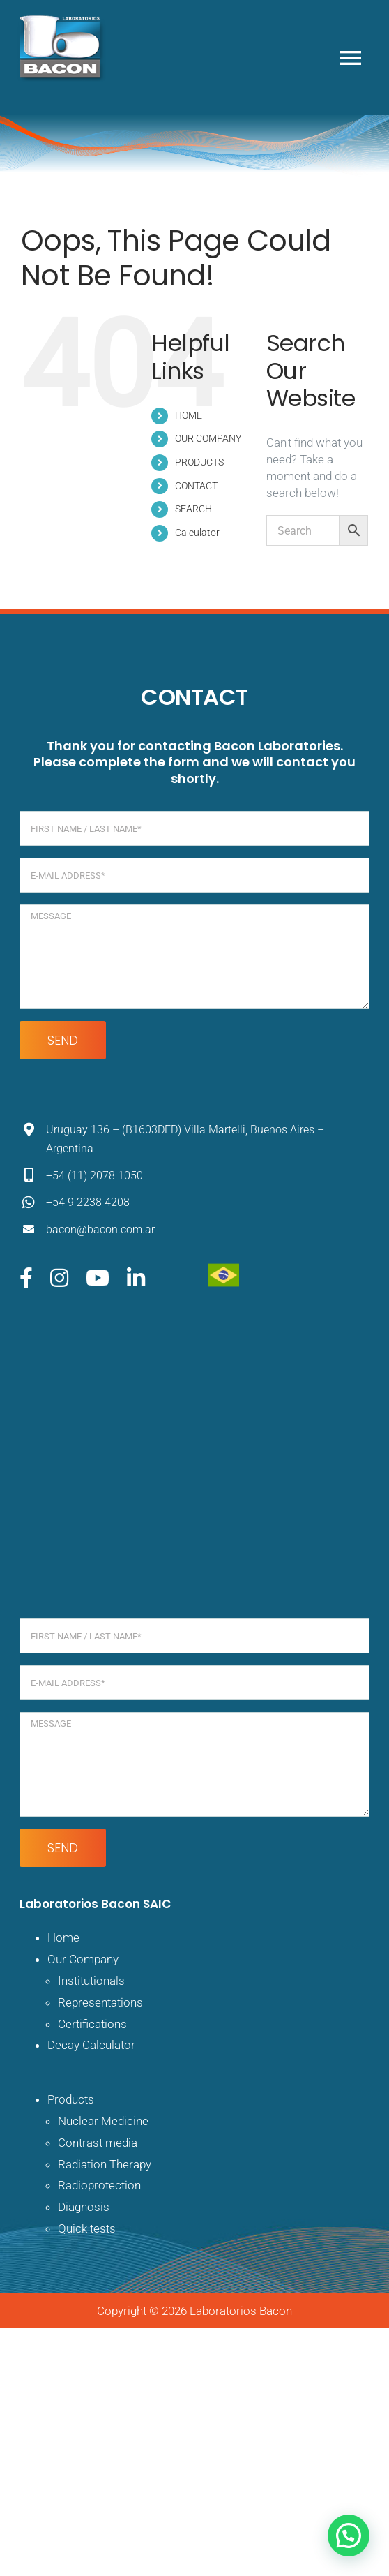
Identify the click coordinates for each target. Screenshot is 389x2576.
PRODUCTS (199, 462)
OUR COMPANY (208, 438)
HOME (188, 415)
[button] (348, 2535)
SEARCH (193, 508)
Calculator (197, 532)
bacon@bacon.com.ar (100, 1229)
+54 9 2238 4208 (88, 1202)
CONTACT (196, 485)
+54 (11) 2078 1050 (94, 1175)
